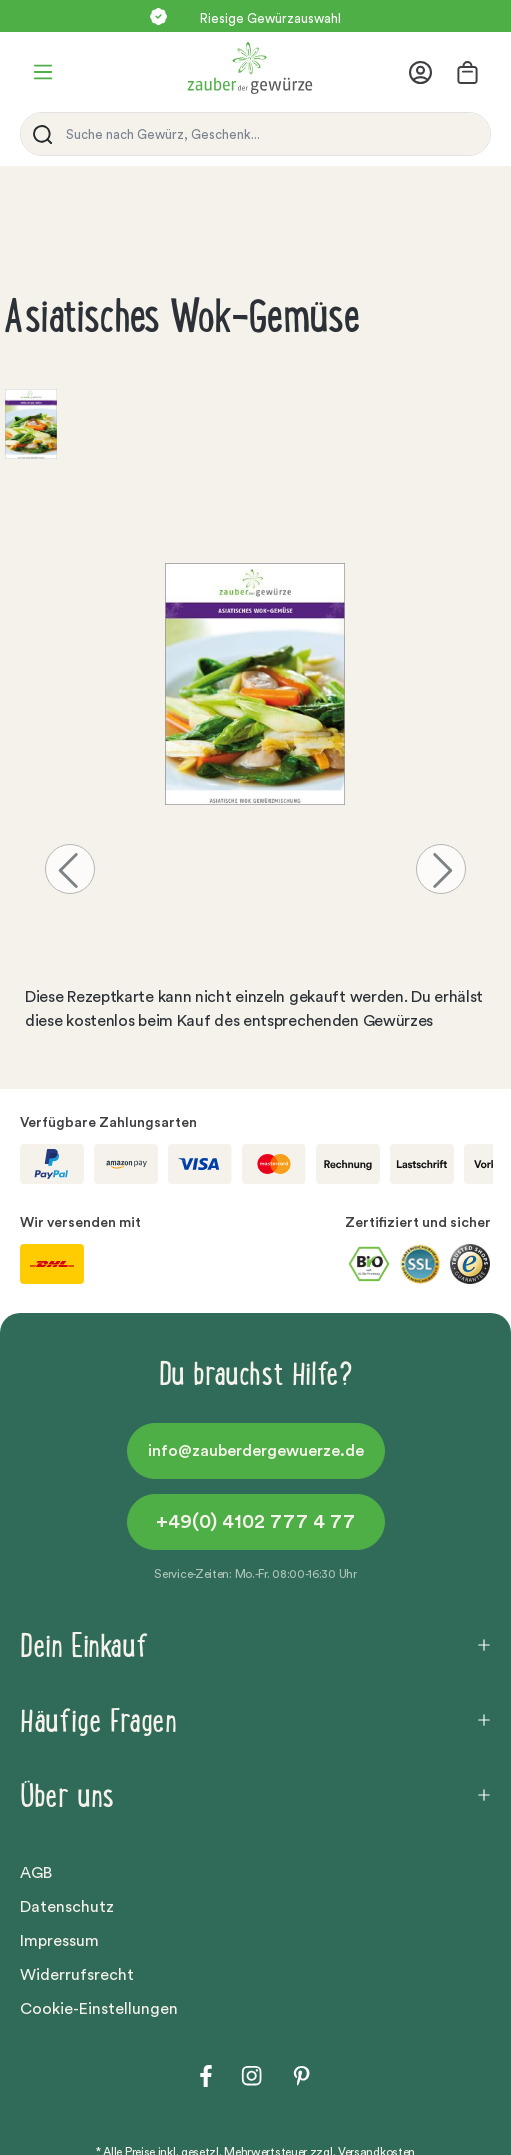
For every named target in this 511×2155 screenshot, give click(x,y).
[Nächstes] (441, 869)
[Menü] (43, 72)
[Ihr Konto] (426, 72)
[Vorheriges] (70, 869)
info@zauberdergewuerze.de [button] (256, 1451)
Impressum (59, 1941)
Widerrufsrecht (77, 1975)
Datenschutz (67, 1907)
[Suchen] (39, 134)
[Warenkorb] (467, 72)
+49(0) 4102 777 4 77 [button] (255, 1522)
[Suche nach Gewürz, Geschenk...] (273, 134)
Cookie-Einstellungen (99, 2009)
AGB (36, 1873)
